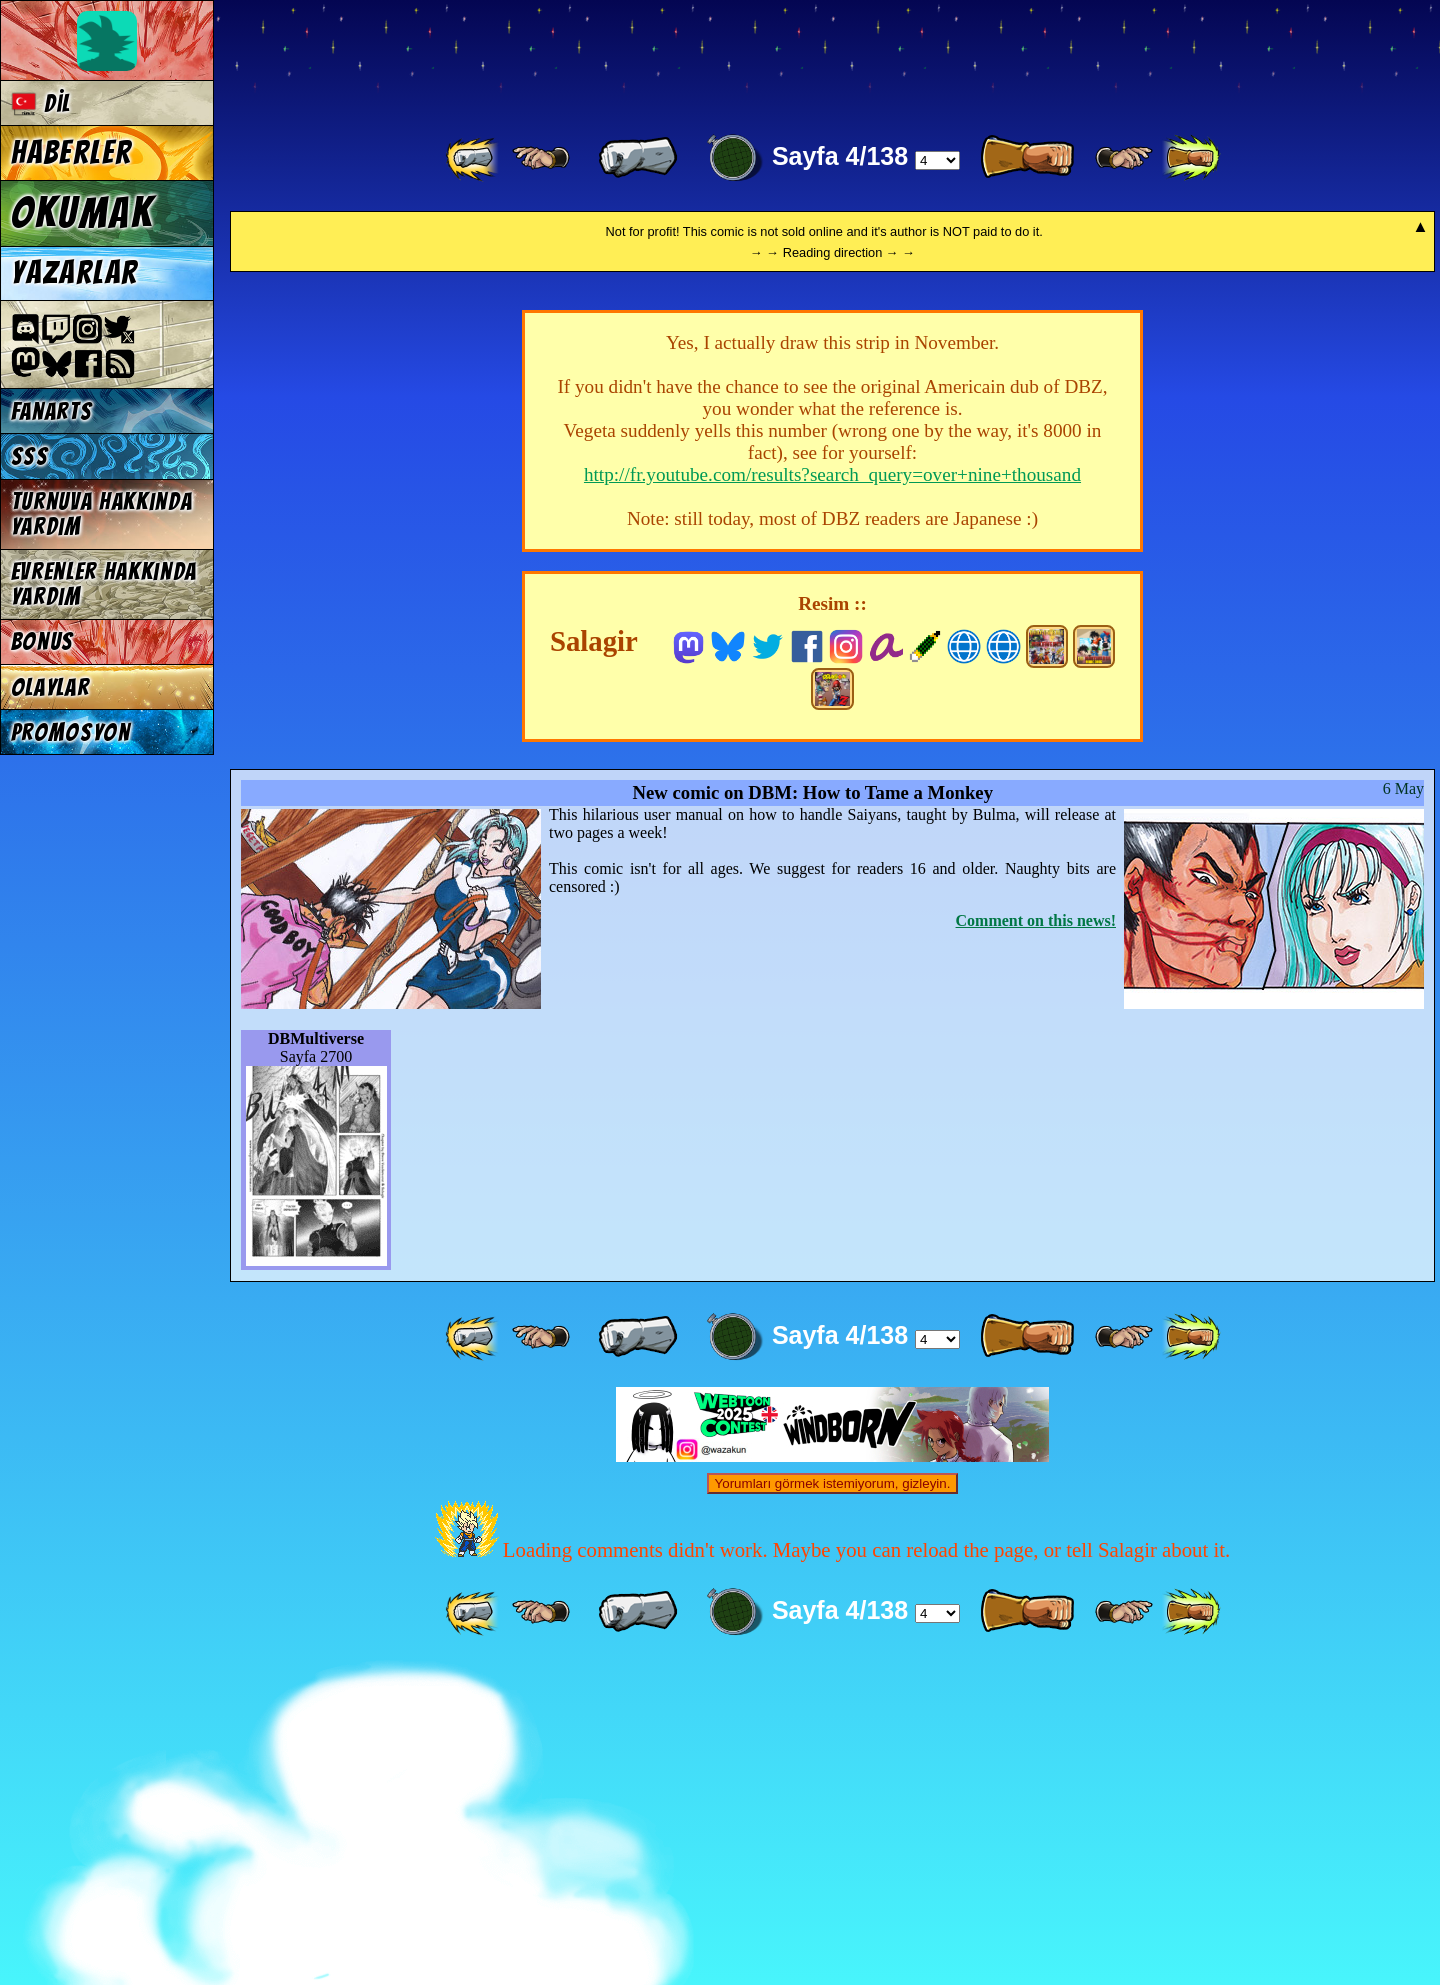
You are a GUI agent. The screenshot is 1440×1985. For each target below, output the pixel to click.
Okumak (82, 213)
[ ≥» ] (1124, 158)
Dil (41, 103)
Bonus (42, 641)
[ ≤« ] (541, 158)
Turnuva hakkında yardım (102, 514)
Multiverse (521, 56)
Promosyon (71, 732)
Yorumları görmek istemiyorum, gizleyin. (833, 1801)
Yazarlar (75, 273)
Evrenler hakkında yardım (104, 584)
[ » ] (1027, 158)
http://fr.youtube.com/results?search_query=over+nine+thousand (832, 792)
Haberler (72, 153)
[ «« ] (474, 158)
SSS (30, 456)
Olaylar (50, 687)
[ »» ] (1191, 158)
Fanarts (52, 411)
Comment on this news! (1036, 1238)
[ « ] (638, 158)
